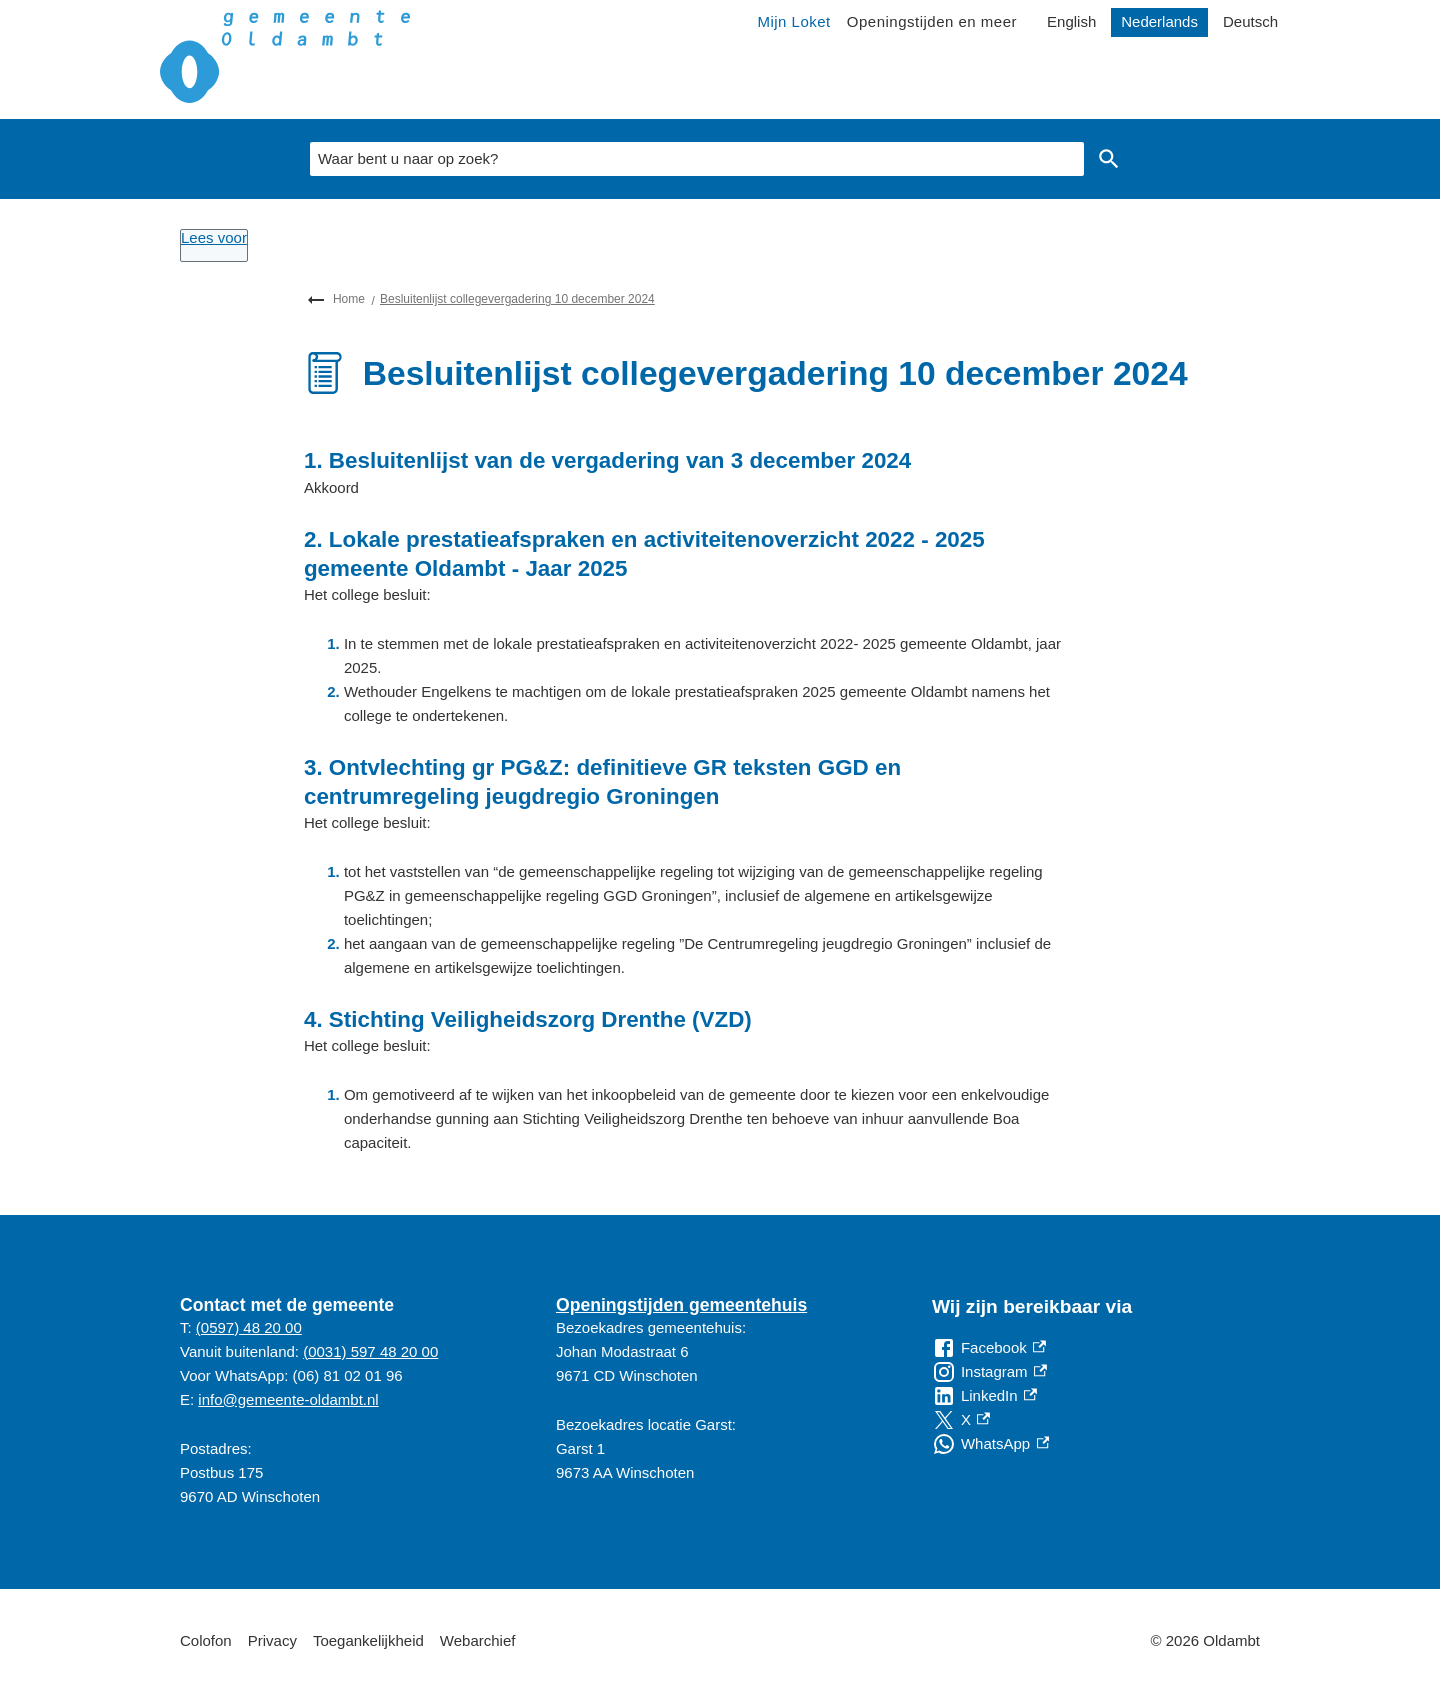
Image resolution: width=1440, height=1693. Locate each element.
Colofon (206, 1640)
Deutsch (1250, 21)
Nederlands (1159, 21)
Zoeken (1105, 159)
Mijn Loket (793, 21)
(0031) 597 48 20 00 (370, 1351)
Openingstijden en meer (932, 21)
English (1071, 21)
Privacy (272, 1640)
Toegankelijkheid (368, 1640)
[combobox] (697, 159)
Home (349, 299)
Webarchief (478, 1640)
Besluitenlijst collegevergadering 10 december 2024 (517, 299)
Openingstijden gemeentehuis (681, 1305)
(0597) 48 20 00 (249, 1327)
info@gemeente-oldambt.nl (288, 1399)
